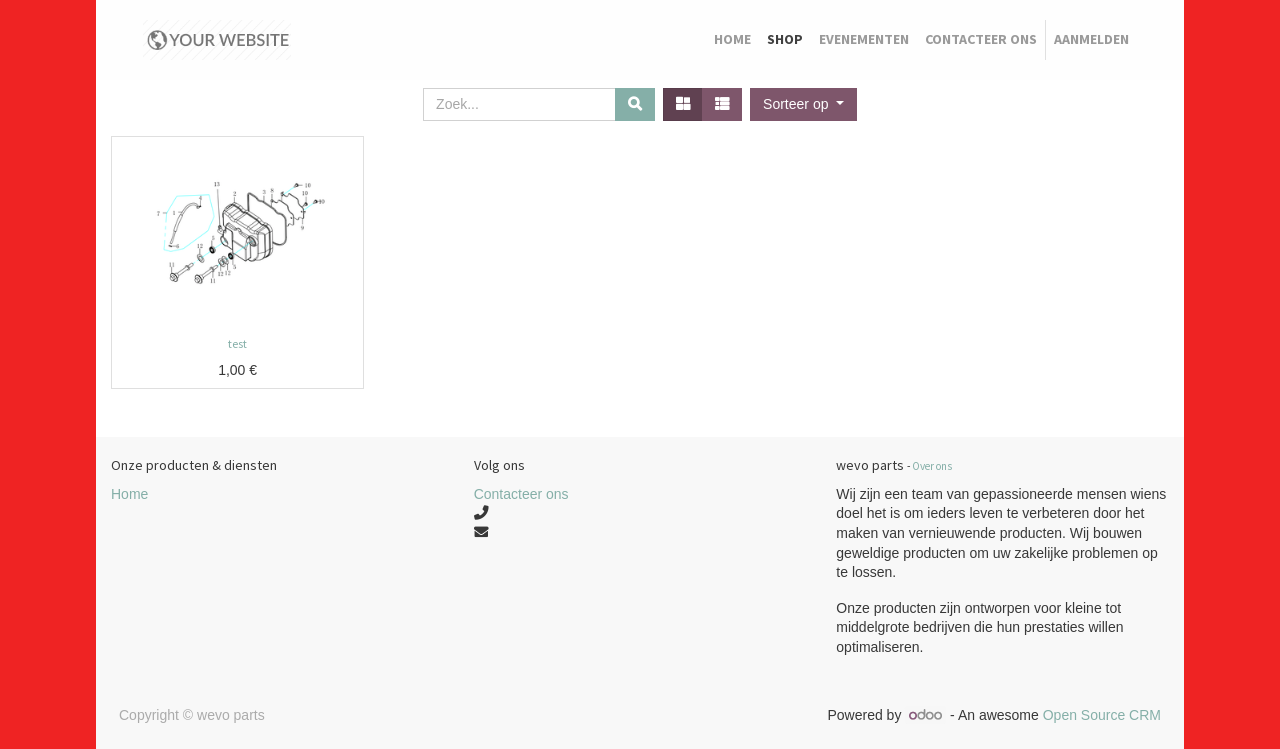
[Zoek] (635, 105)
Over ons (932, 466)
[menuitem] (732, 40)
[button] (803, 105)
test (237, 343)
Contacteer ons (521, 494)
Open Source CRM (1102, 715)
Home (129, 494)
